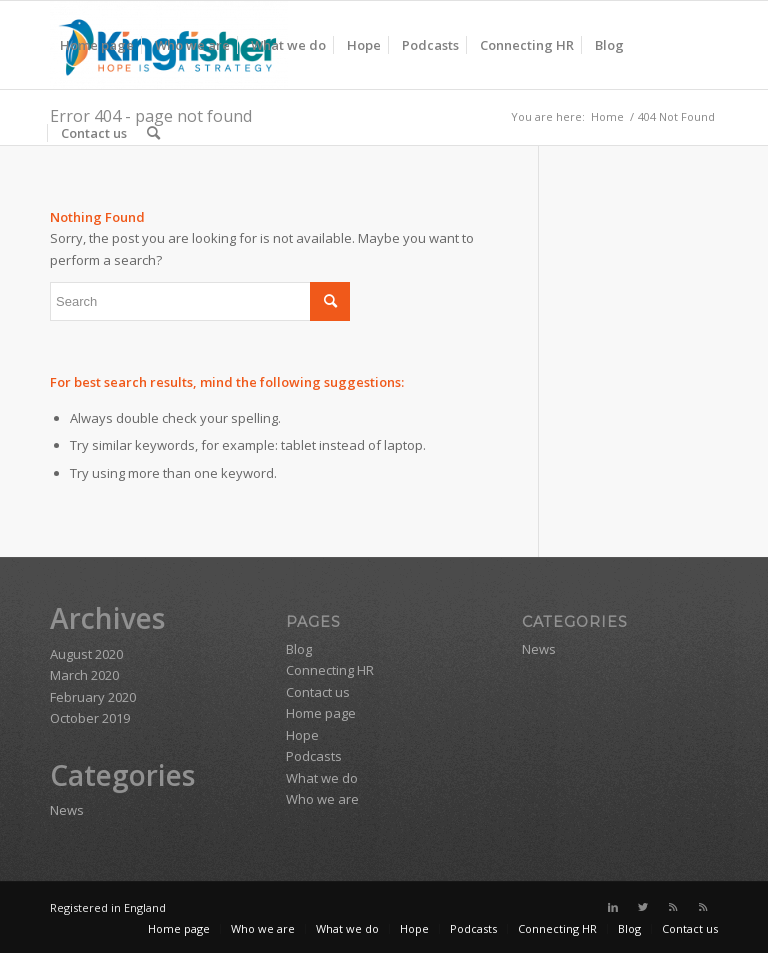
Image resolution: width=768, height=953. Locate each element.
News (67, 810)
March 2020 (84, 675)
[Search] (153, 133)
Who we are (322, 799)
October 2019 (90, 718)
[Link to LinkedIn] (613, 907)
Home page (321, 713)
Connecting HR (330, 670)
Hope (302, 735)
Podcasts (314, 756)
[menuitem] (97, 45)
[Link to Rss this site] (673, 907)
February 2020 (93, 697)
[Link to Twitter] (643, 907)
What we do (322, 778)
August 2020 (86, 654)
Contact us (318, 692)
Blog (299, 649)
